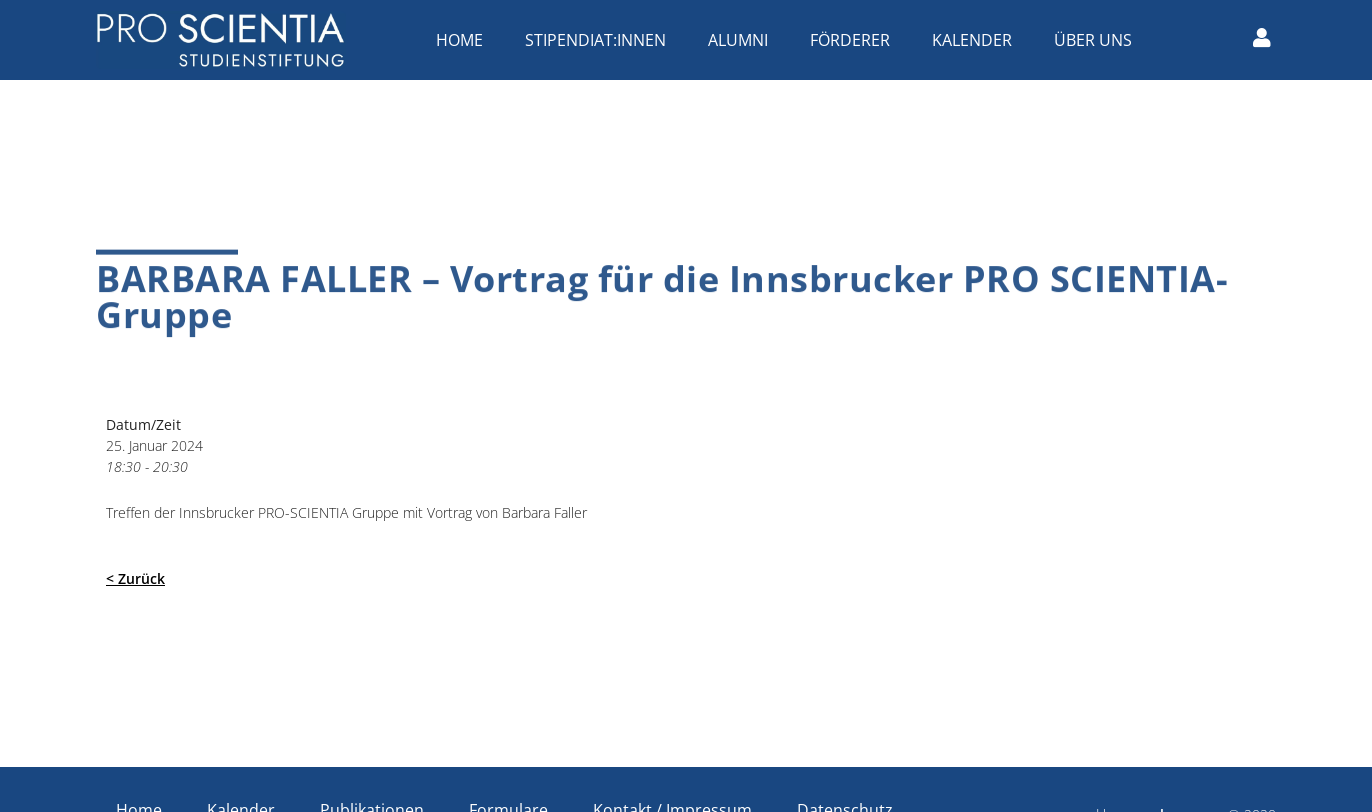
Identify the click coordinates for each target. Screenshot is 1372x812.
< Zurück (135, 578)
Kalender (977, 40)
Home (464, 40)
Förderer (855, 40)
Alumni (743, 40)
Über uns (1098, 40)
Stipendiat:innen (600, 40)
